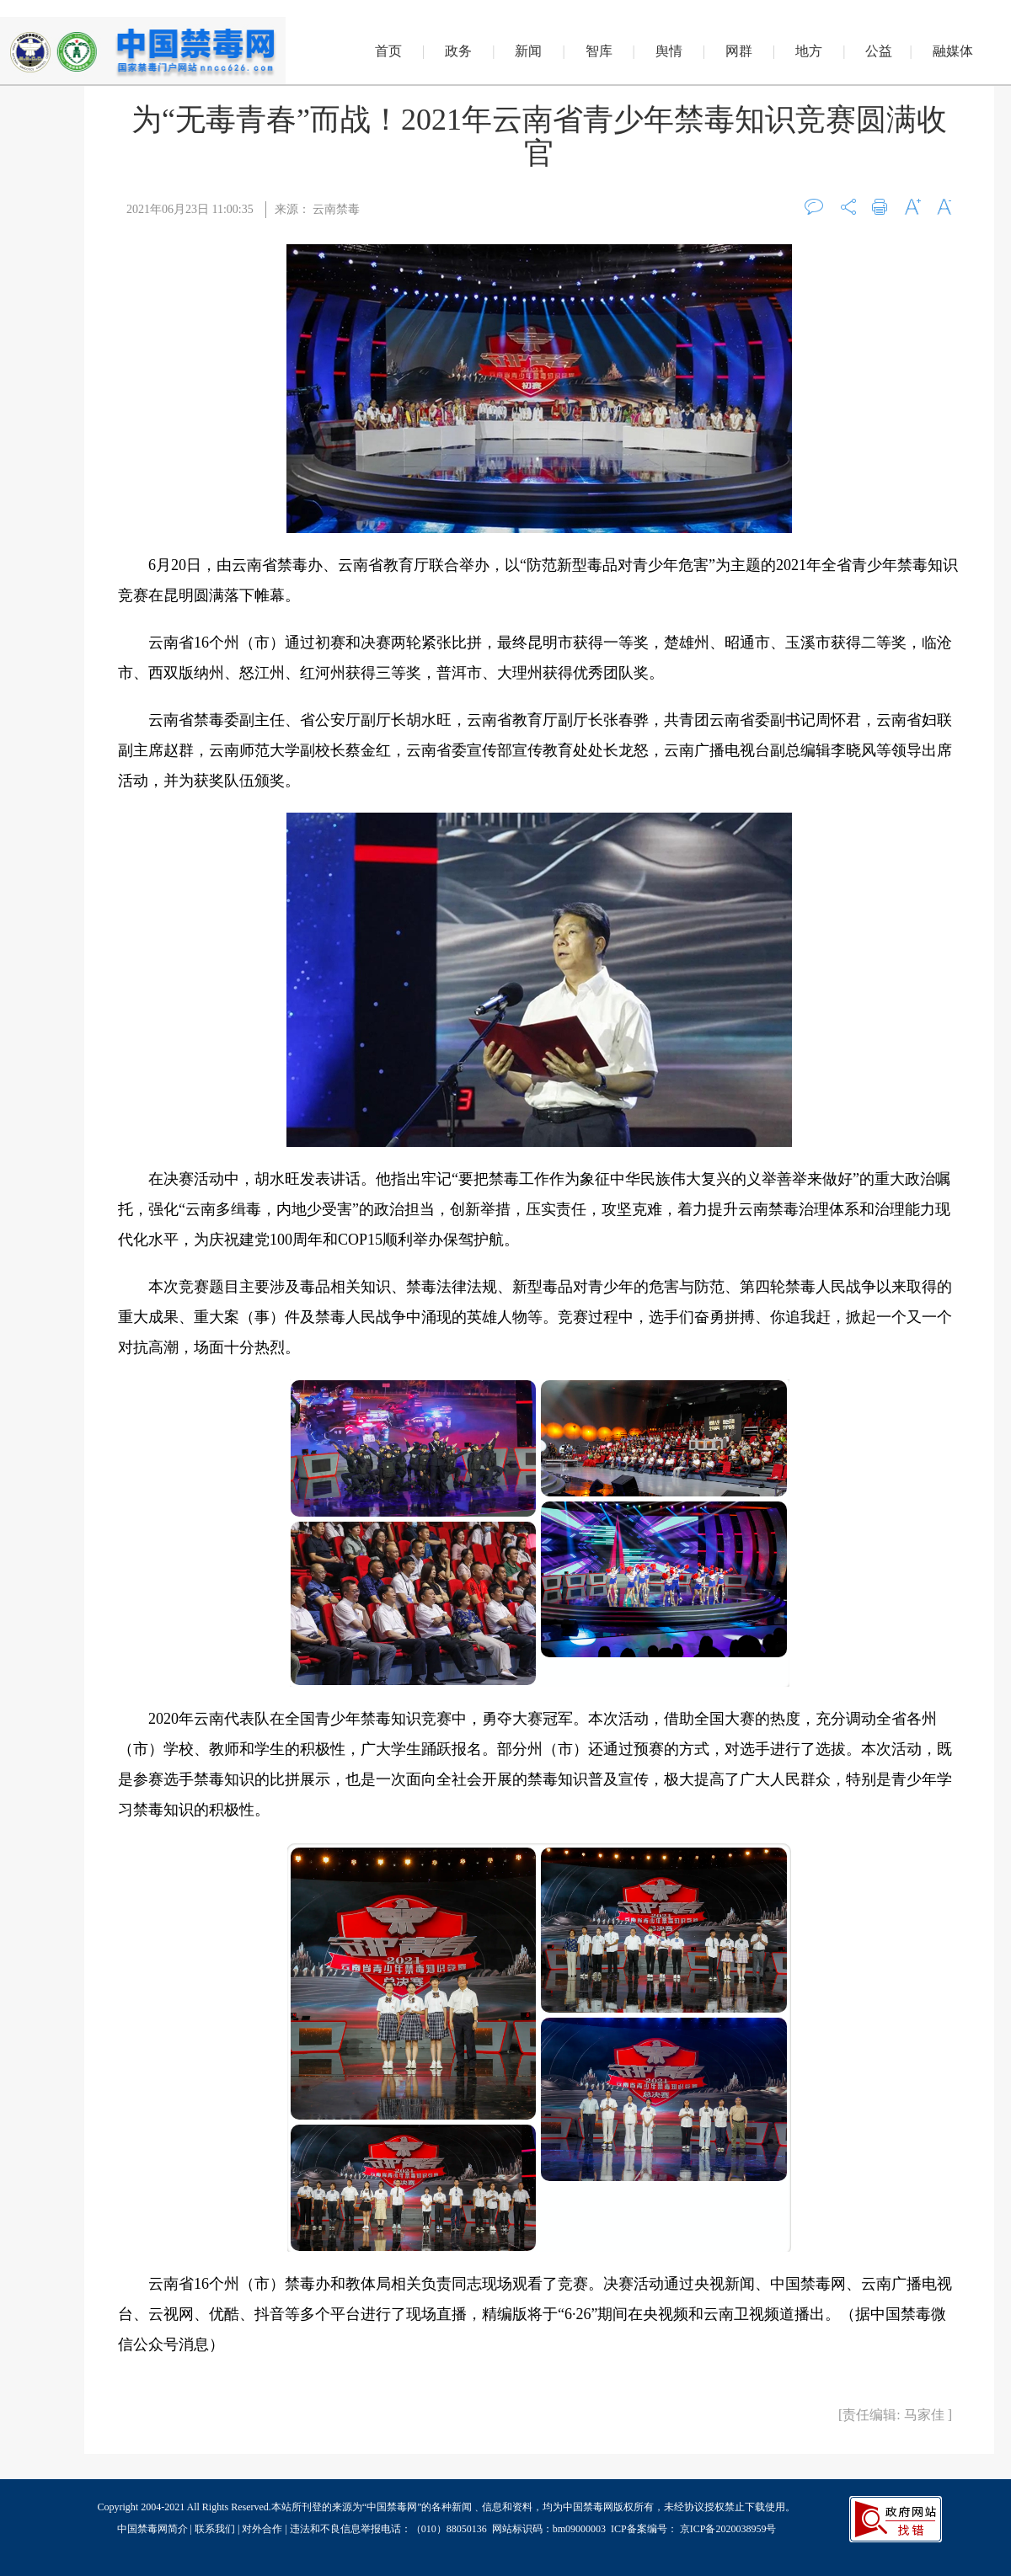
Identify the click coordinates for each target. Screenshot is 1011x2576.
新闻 (528, 51)
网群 (738, 51)
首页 (388, 51)
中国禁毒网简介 (153, 2529)
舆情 (668, 51)
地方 (808, 51)
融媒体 (953, 51)
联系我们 (215, 2529)
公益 (878, 51)
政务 (458, 51)
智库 (599, 51)
